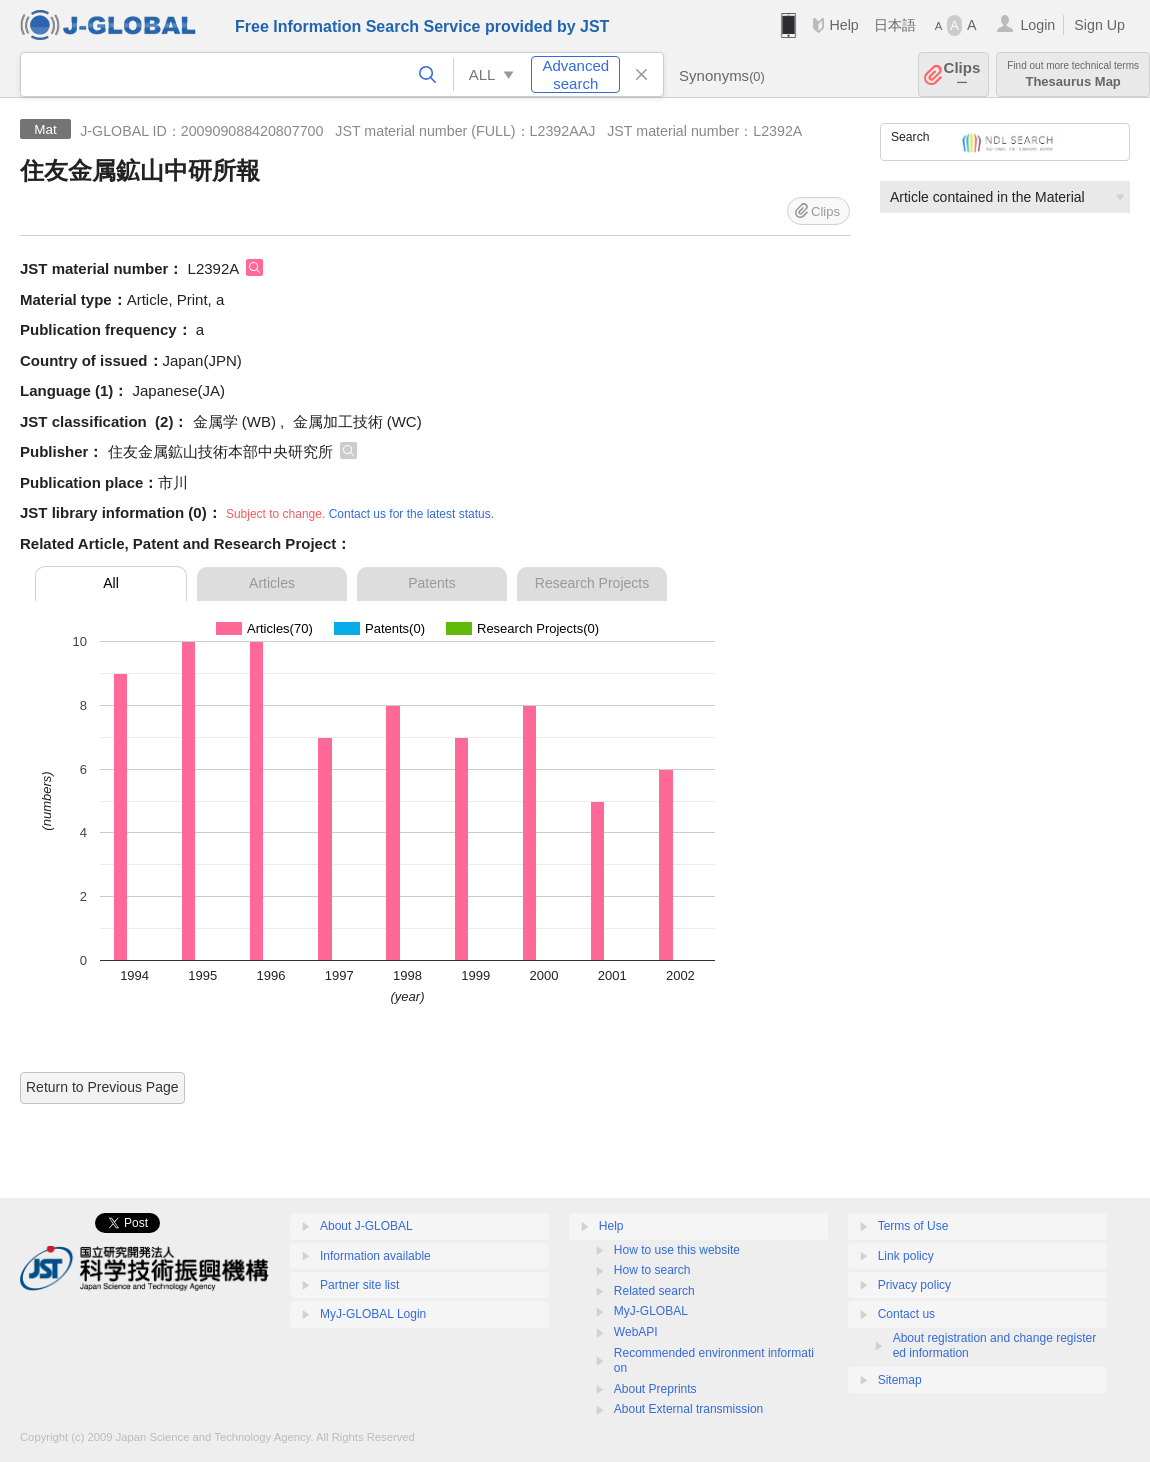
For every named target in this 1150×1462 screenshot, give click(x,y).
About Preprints (655, 1389)
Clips (962, 74)
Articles (272, 583)
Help (843, 25)
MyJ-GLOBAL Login (373, 1314)
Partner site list (359, 1285)
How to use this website (677, 1250)
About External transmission (688, 1409)
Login (1037, 25)
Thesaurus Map (1073, 74)
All (111, 583)
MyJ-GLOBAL (651, 1311)
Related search (654, 1291)
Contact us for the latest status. (411, 514)
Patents (431, 583)
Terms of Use (913, 1226)
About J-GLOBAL (366, 1226)
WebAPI (636, 1332)
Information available (375, 1256)
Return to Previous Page (102, 1087)
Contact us (906, 1314)
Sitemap (900, 1380)
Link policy (906, 1256)
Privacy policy (914, 1285)
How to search (652, 1270)
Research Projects (592, 583)
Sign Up (1099, 25)
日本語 (895, 25)
